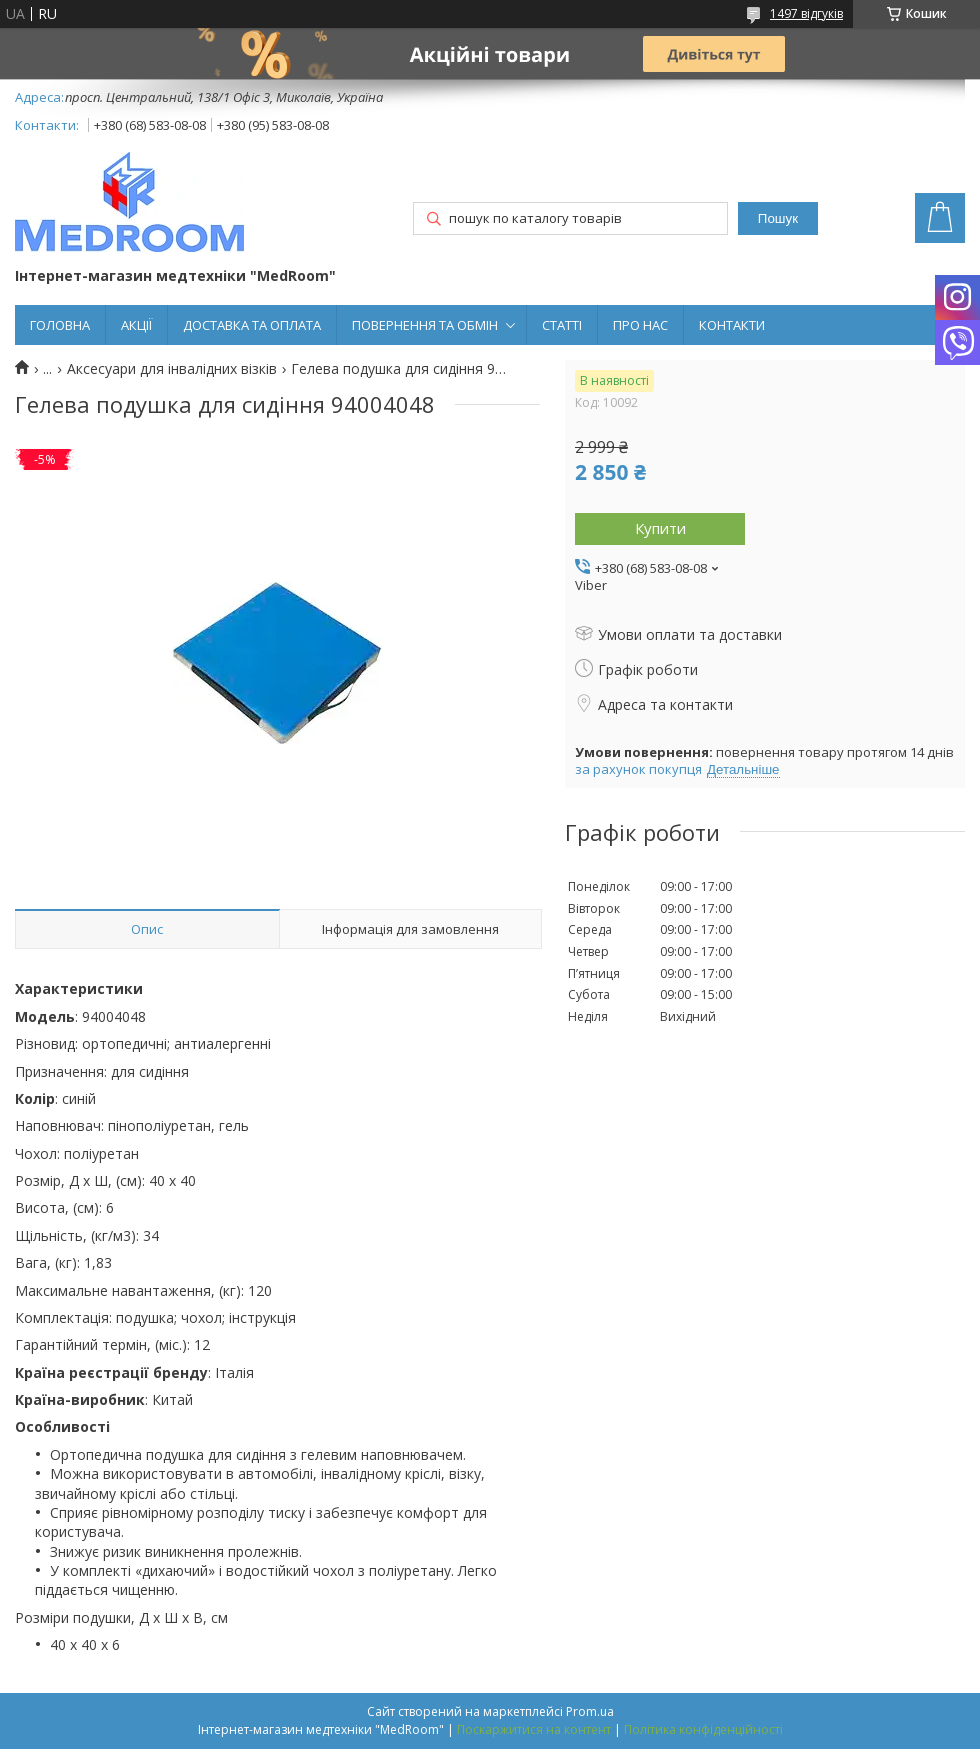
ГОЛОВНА (60, 325)
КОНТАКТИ (732, 325)
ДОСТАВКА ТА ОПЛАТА (252, 325)
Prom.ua (590, 1711)
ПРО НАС (640, 325)
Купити (660, 528)
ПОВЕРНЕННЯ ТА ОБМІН (425, 325)
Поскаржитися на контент (534, 1729)
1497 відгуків (806, 13)
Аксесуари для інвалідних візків (172, 369)
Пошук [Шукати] (778, 218)
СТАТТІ (562, 325)
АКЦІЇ (136, 325)
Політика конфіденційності (703, 1729)
